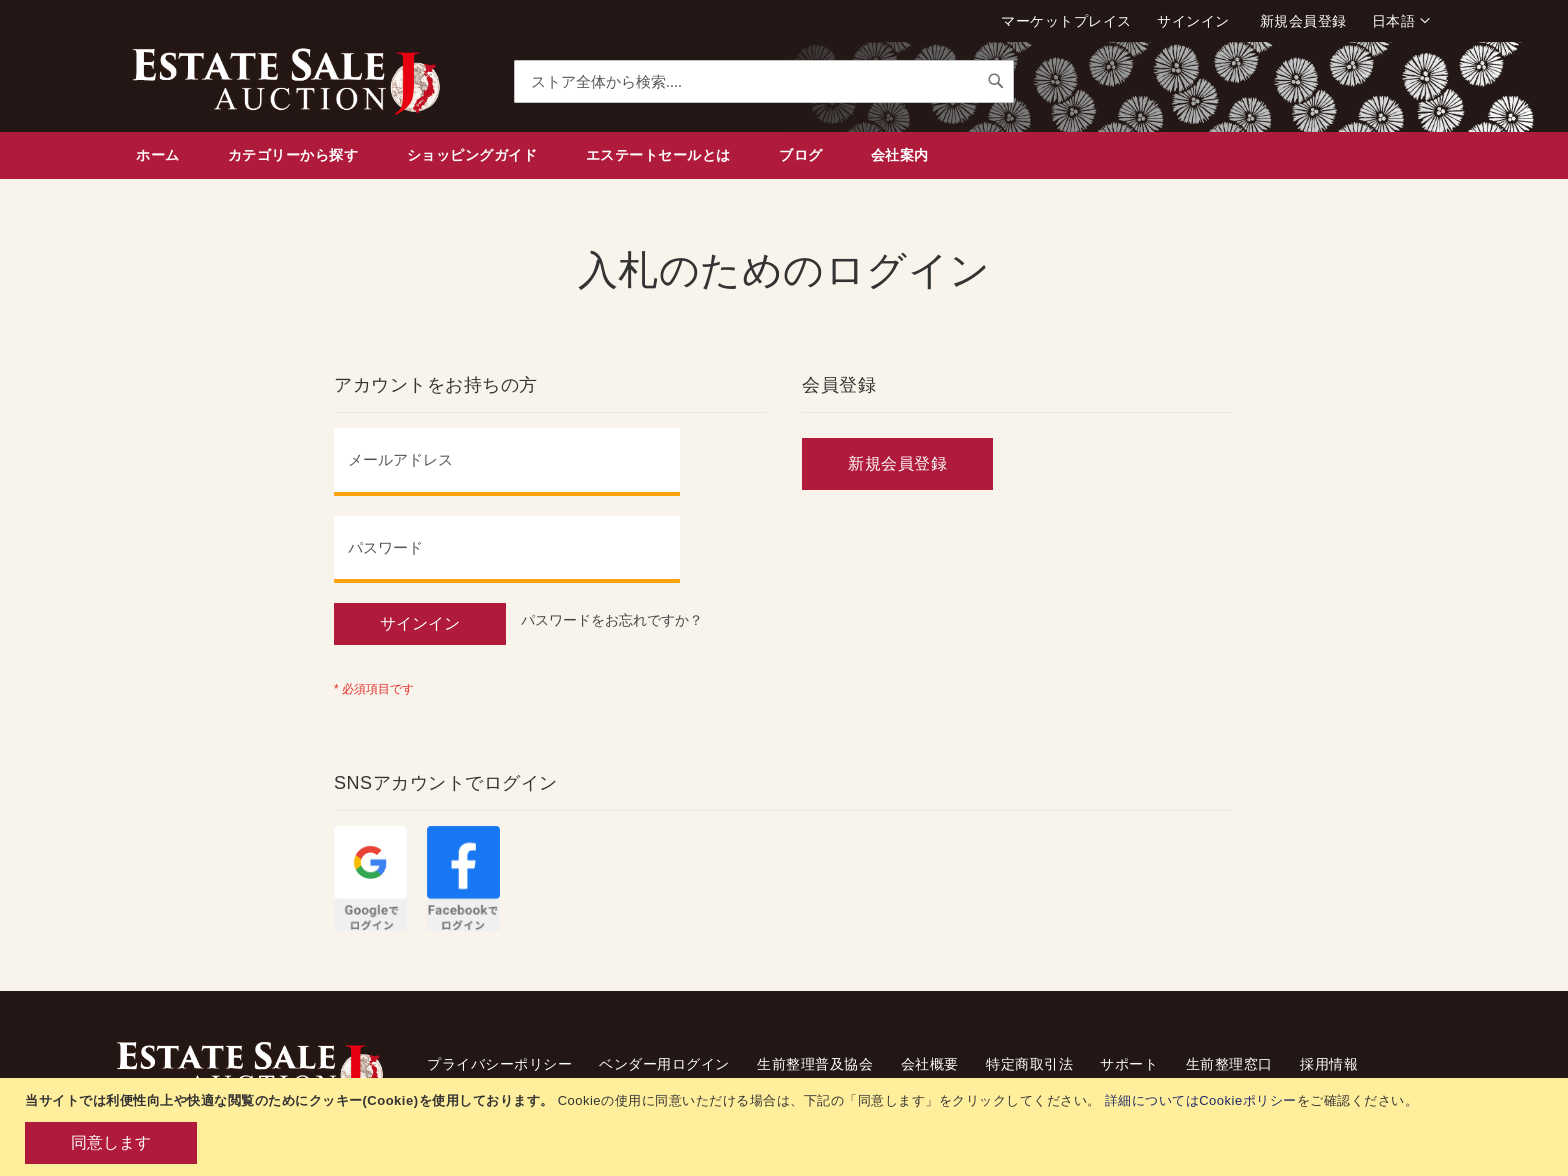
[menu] (784, 155)
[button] (1401, 21)
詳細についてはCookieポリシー (1201, 1100)
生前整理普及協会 (815, 1064)
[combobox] (764, 81)
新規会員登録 (1303, 21)
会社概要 (930, 1064)
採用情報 (1329, 1064)
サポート (1129, 1064)
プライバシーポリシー (499, 1064)
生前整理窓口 (1229, 1064)
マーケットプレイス (1066, 21)
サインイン (1193, 21)
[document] (786, 1127)
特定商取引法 (1029, 1064)
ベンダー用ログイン (664, 1064)
